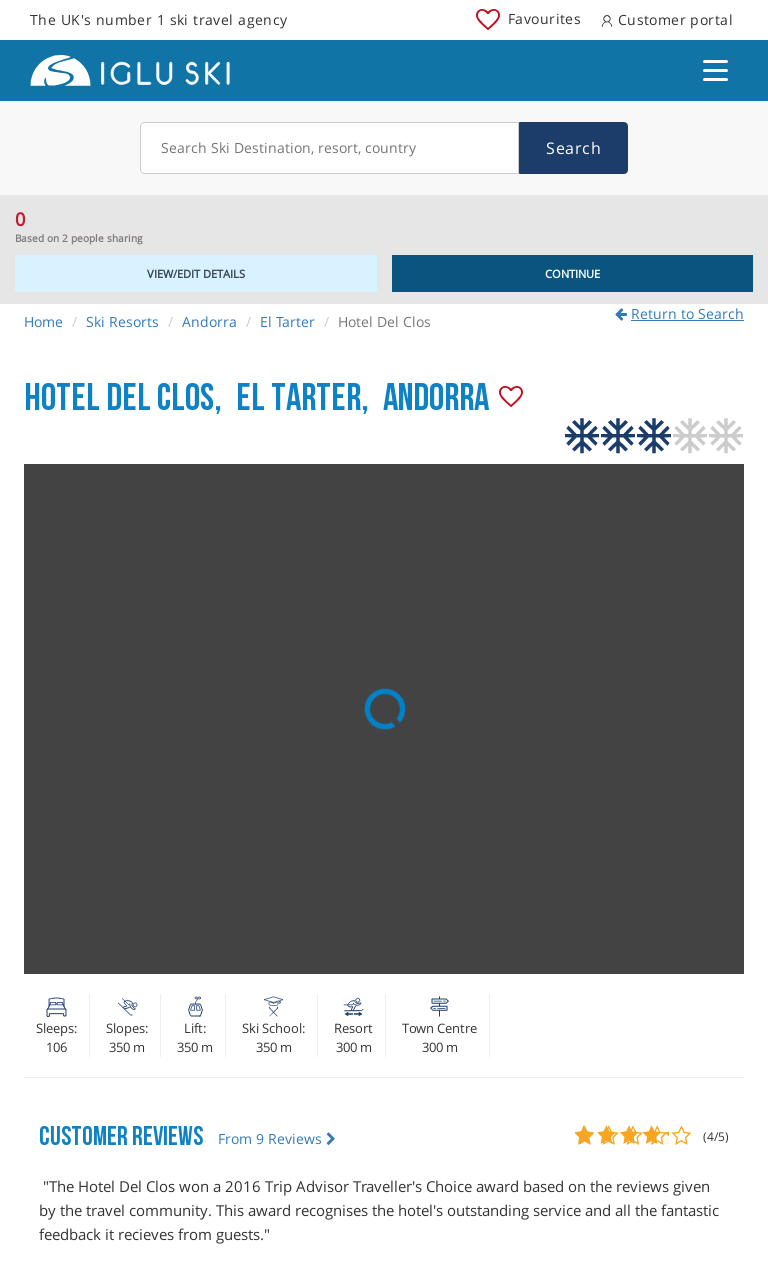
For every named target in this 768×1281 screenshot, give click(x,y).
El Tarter (287, 321)
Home (43, 321)
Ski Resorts (122, 321)
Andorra (209, 321)
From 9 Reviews (277, 1138)
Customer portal (667, 19)
